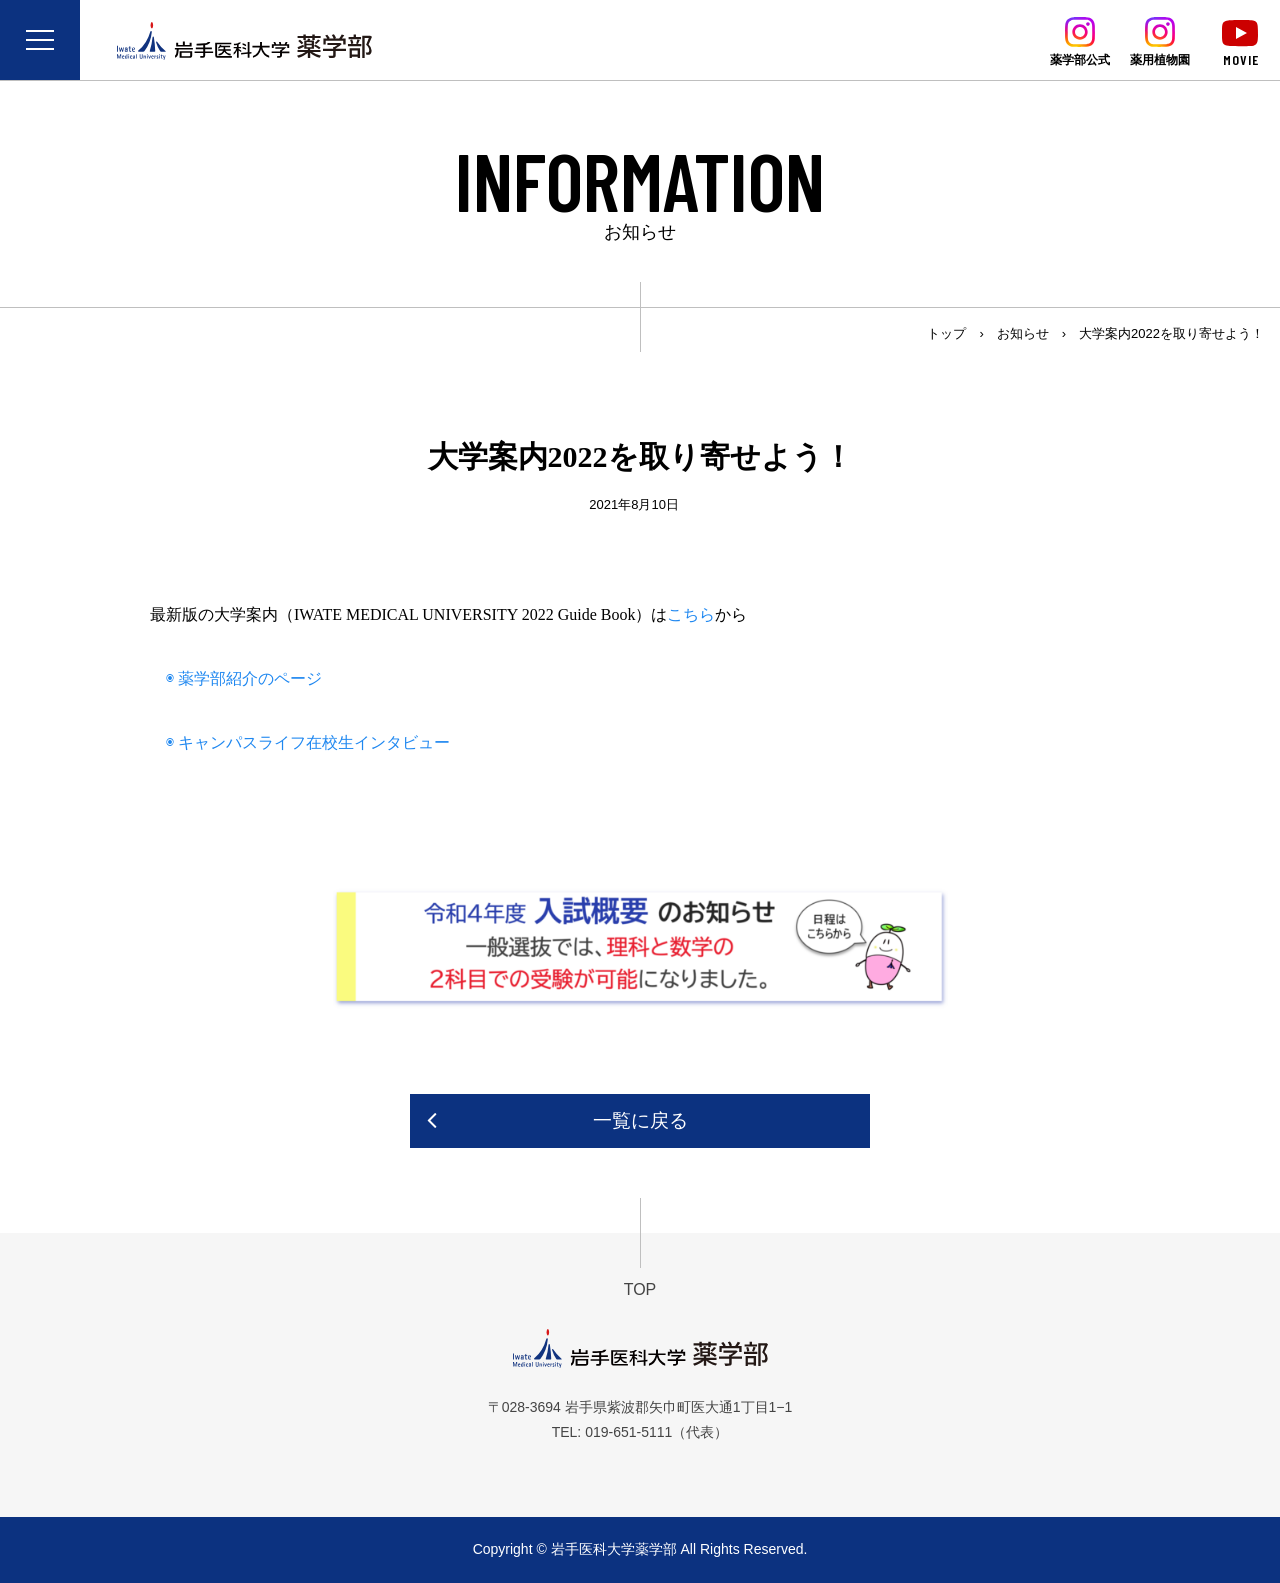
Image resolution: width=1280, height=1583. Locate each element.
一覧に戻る (640, 1120)
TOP (640, 1289)
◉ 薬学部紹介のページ (236, 678)
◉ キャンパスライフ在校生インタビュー (300, 742)
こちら (691, 614)
